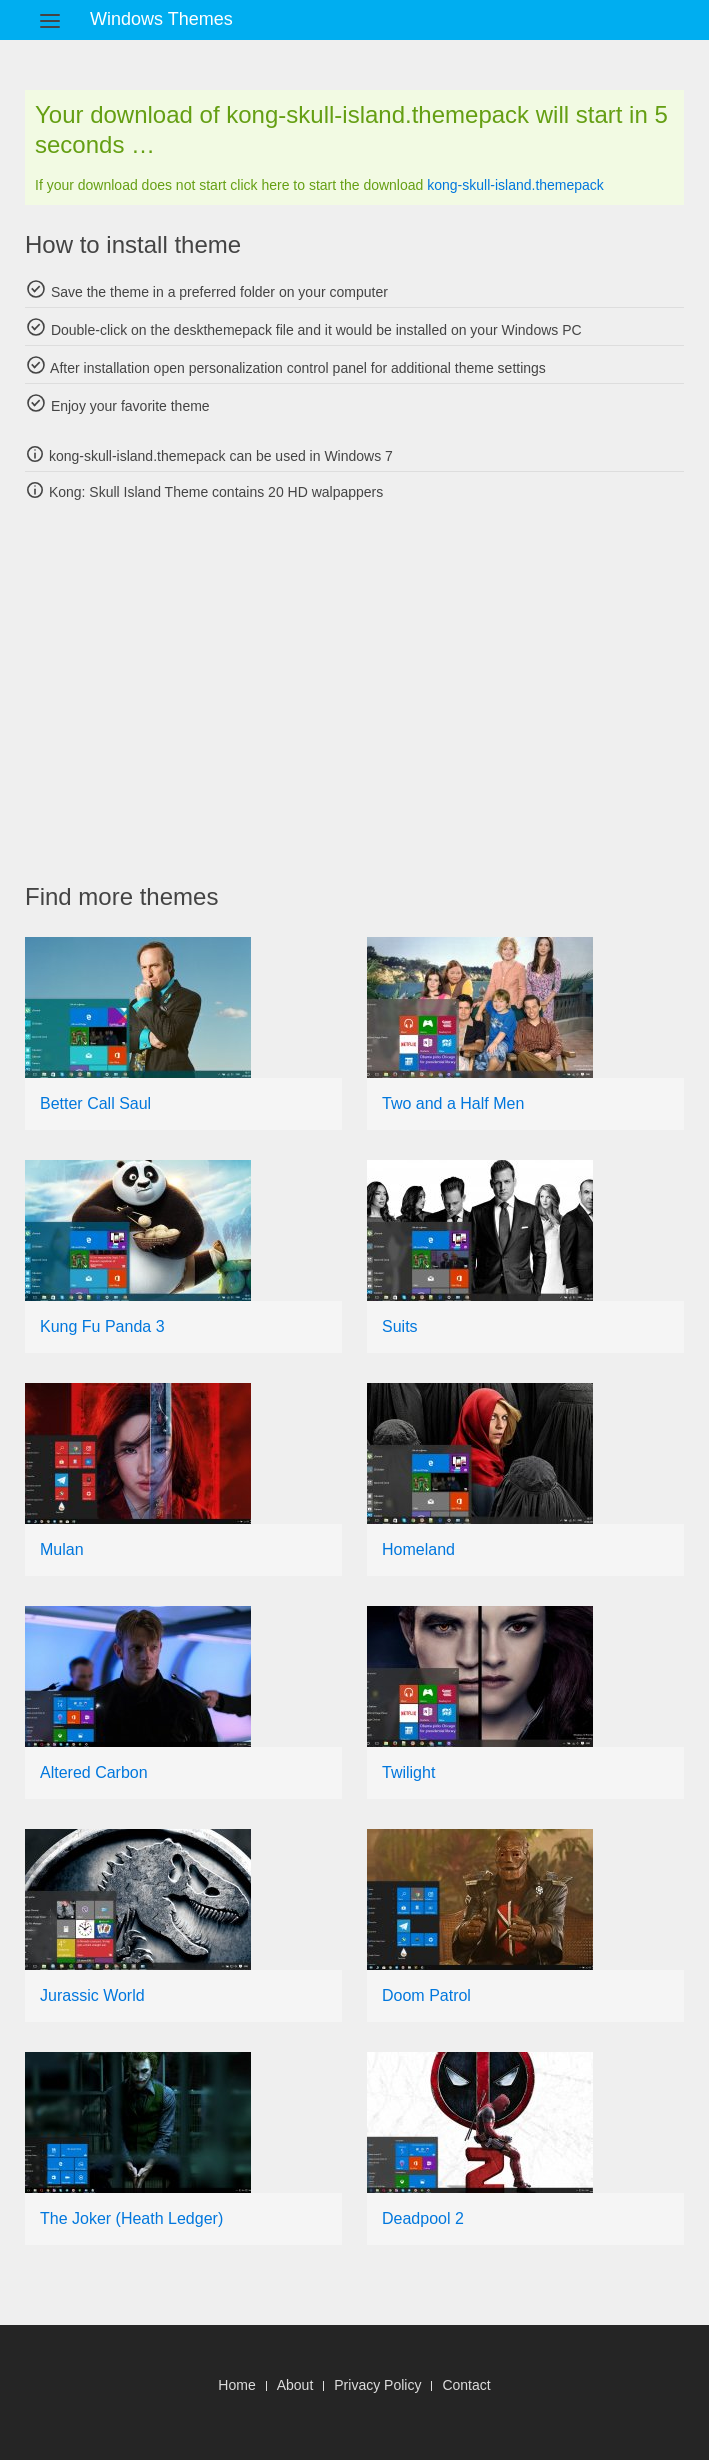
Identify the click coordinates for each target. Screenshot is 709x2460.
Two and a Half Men (453, 1103)
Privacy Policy (377, 2385)
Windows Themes (161, 19)
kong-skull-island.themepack (515, 185)
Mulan (62, 1549)
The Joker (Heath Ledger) (131, 2218)
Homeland (418, 1549)
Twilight (408, 1772)
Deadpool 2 (423, 2218)
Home (236, 2385)
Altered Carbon (94, 1772)
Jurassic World (92, 1995)
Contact (466, 2385)
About (295, 2385)
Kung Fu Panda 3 (102, 1326)
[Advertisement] (367, 692)
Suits (400, 1326)
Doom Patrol (426, 1995)
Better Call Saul (95, 1103)
